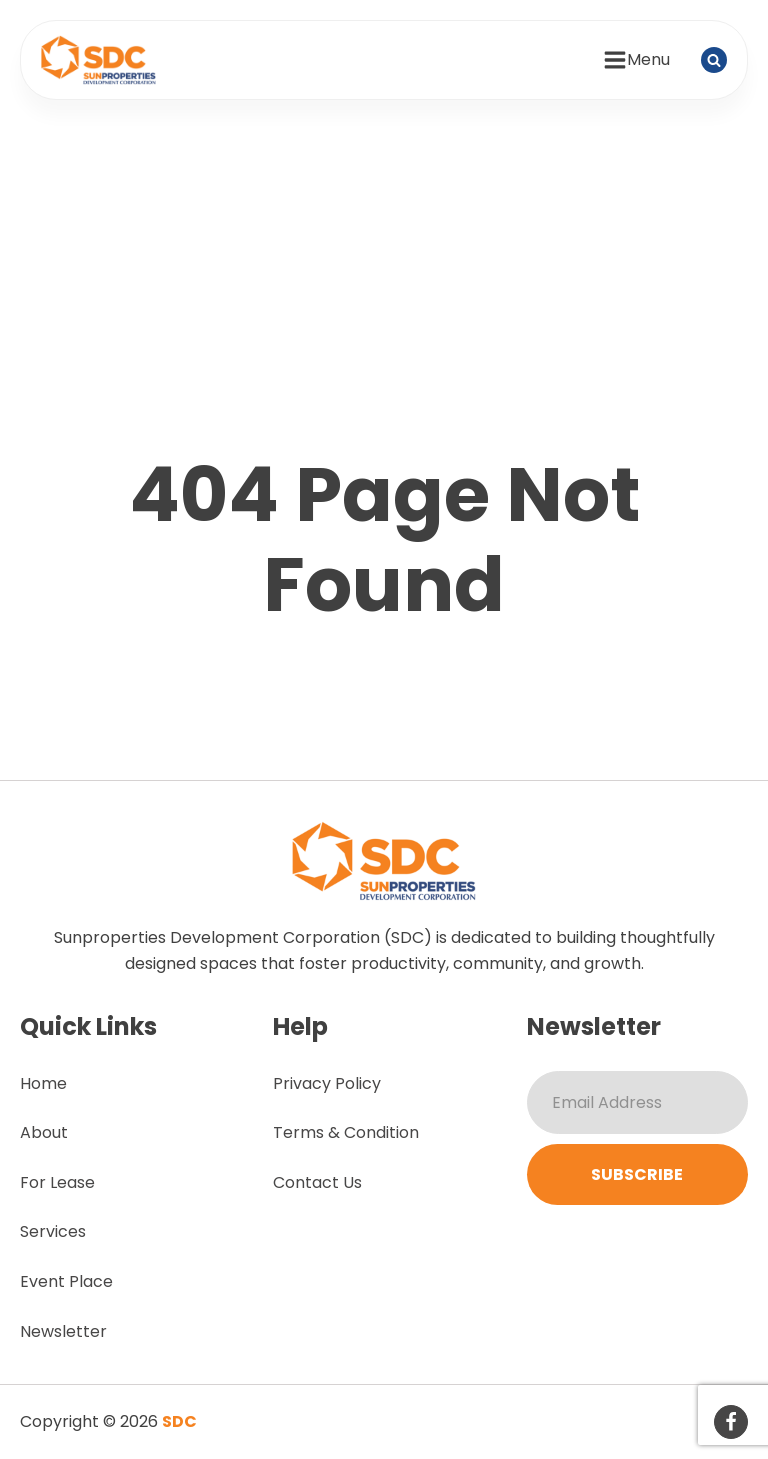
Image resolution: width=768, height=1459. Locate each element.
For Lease (57, 1182)
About (44, 1132)
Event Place (66, 1281)
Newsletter (63, 1331)
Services (53, 1231)
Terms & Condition (346, 1132)
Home (43, 1083)
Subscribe (637, 1174)
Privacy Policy (327, 1083)
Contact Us (317, 1182)
